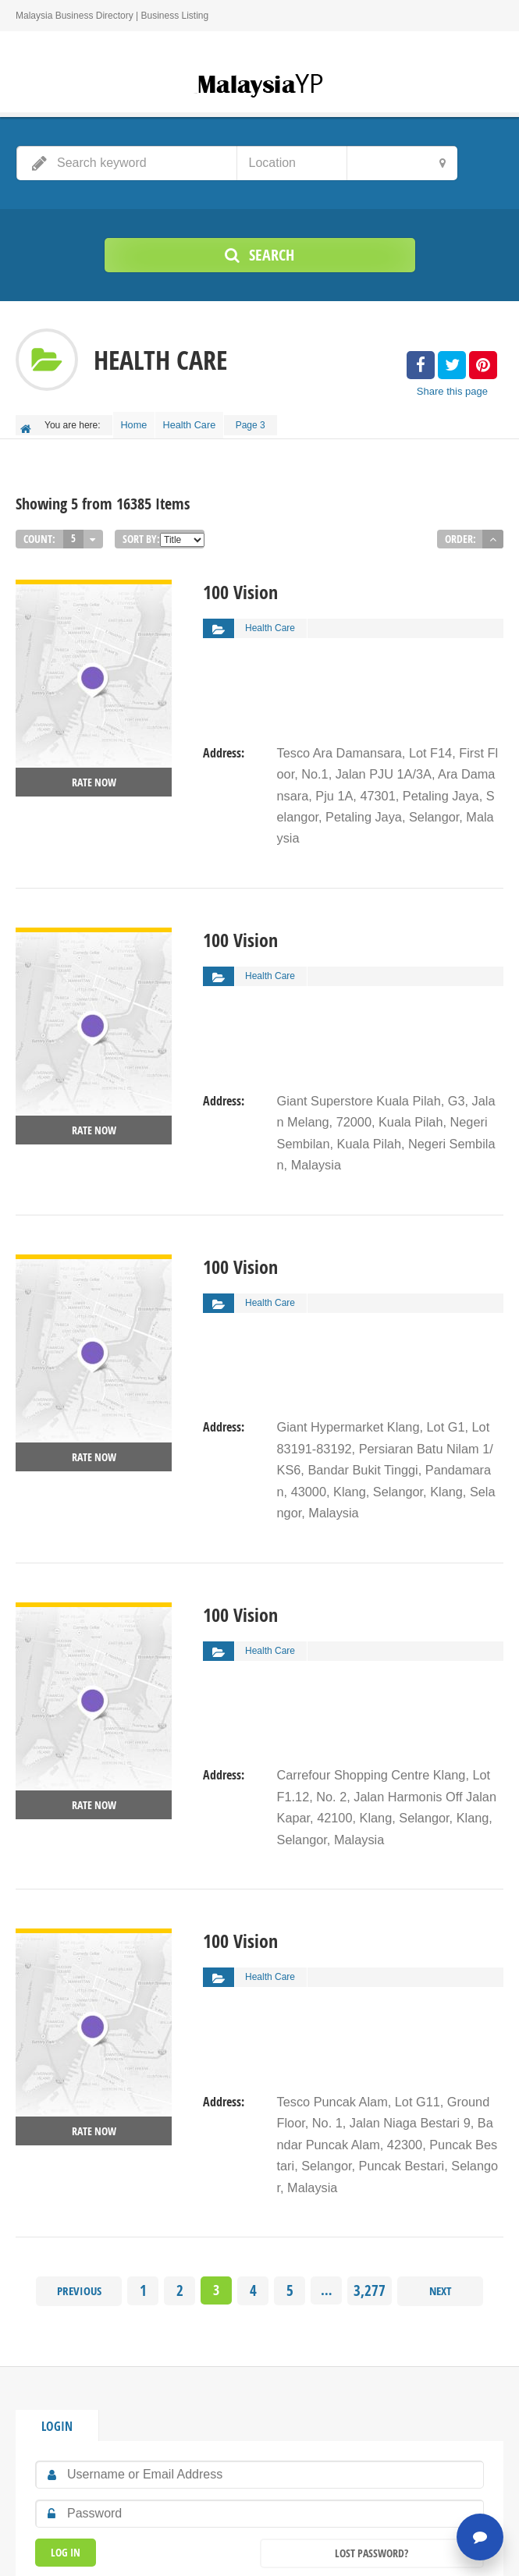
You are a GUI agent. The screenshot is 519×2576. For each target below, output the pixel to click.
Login (55, 2255)
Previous (80, 2121)
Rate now (94, 775)
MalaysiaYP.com (262, 2552)
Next (439, 2121)
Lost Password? (371, 2380)
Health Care (199, 422)
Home (137, 422)
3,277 (369, 2121)
